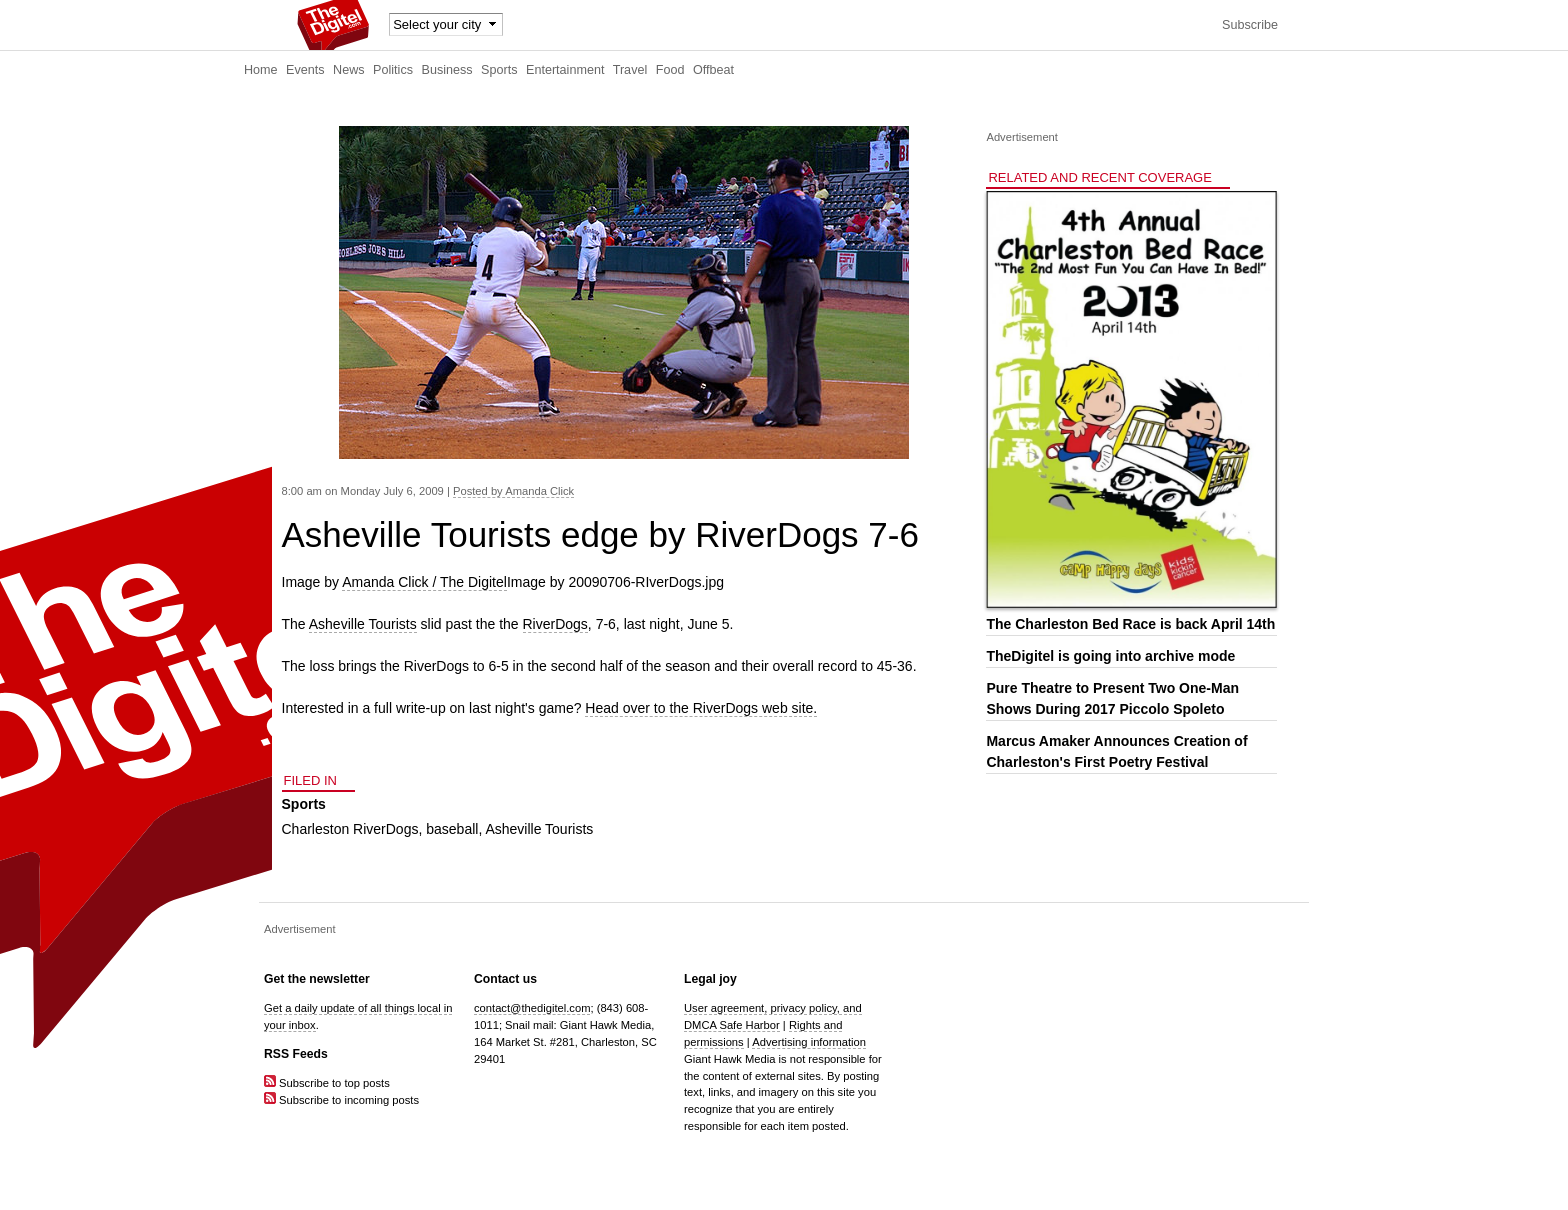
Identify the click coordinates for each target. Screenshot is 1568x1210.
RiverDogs (555, 624)
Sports (499, 70)
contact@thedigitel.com (532, 1008)
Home (261, 70)
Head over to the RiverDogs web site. (701, 708)
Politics (393, 70)
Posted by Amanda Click (513, 491)
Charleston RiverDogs (350, 829)
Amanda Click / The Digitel (424, 582)
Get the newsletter (317, 979)
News (349, 70)
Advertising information (809, 1042)
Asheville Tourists (363, 624)
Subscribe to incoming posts (341, 1100)
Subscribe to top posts (327, 1083)
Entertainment (565, 70)
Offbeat (713, 70)
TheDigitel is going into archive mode (1110, 656)
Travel (630, 70)
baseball (452, 829)
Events (305, 70)
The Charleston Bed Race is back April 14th (1130, 624)
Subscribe (1250, 25)
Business (447, 70)
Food (670, 70)
